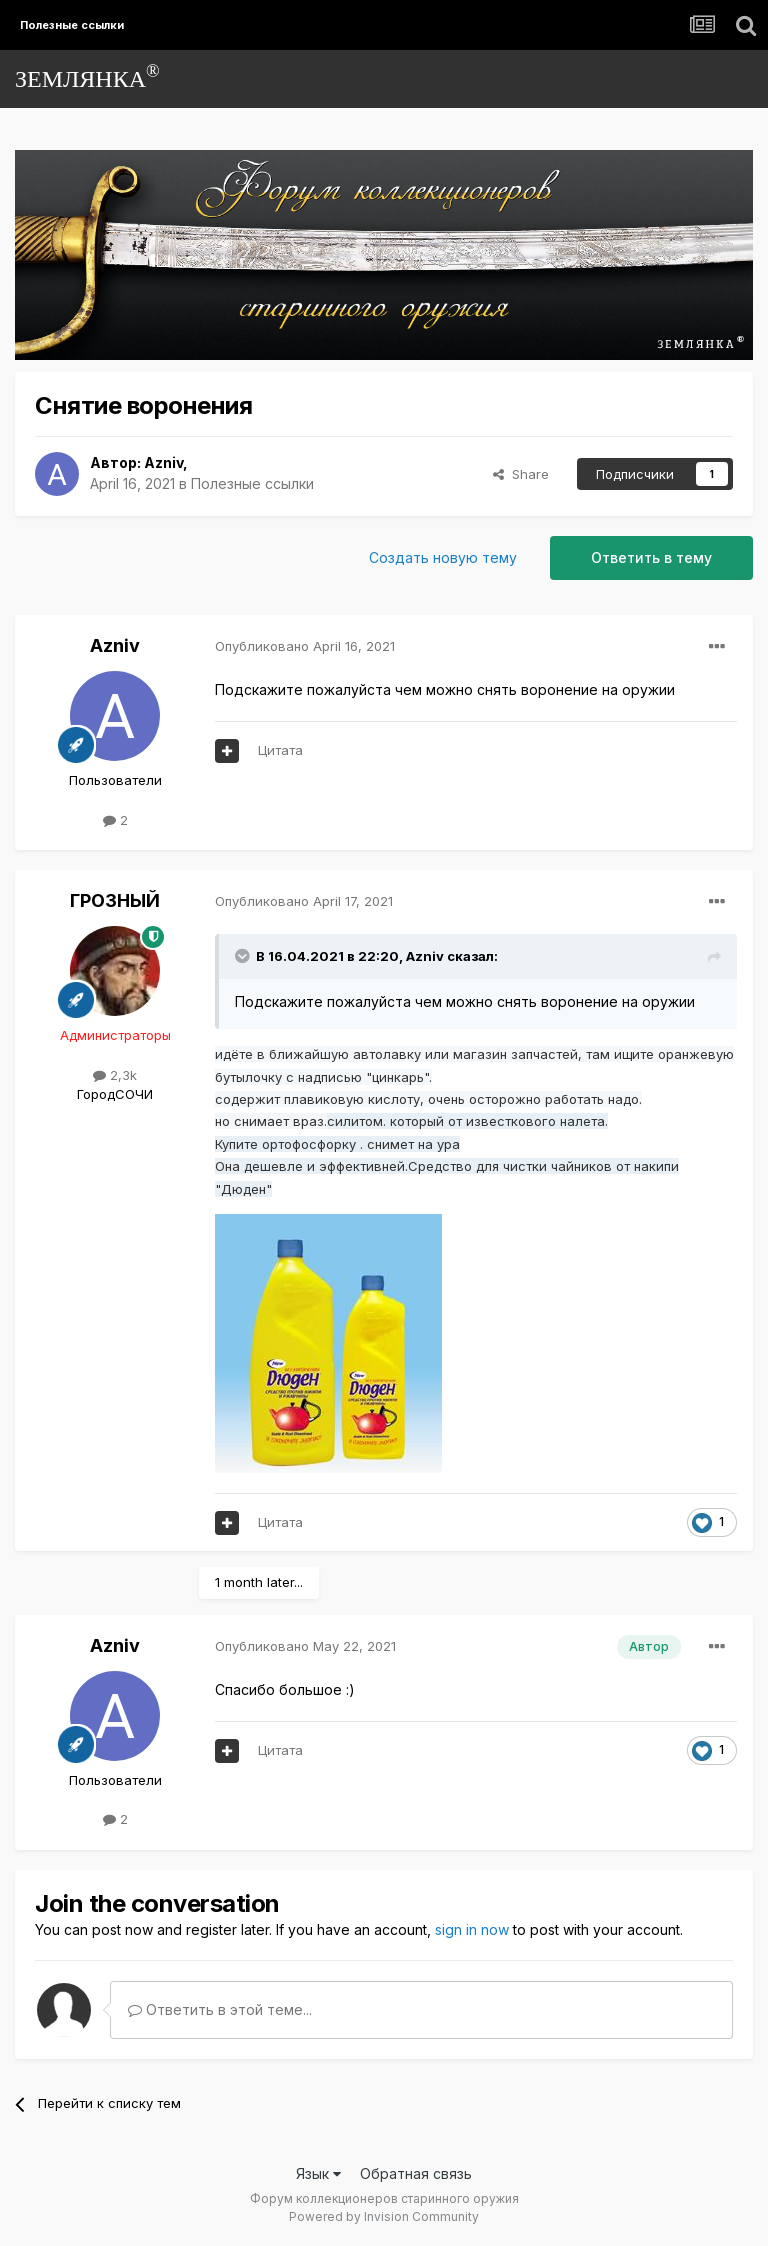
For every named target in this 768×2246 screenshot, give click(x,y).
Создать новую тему (443, 557)
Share (521, 474)
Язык (318, 2173)
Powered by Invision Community (384, 2216)
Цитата (280, 750)
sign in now (472, 1929)
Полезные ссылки (252, 483)
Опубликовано (305, 646)
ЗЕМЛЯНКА (87, 76)
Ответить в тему (651, 557)
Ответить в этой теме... (220, 2009)
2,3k (115, 1075)
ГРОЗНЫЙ (115, 900)
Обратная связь (416, 2173)
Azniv (163, 462)
